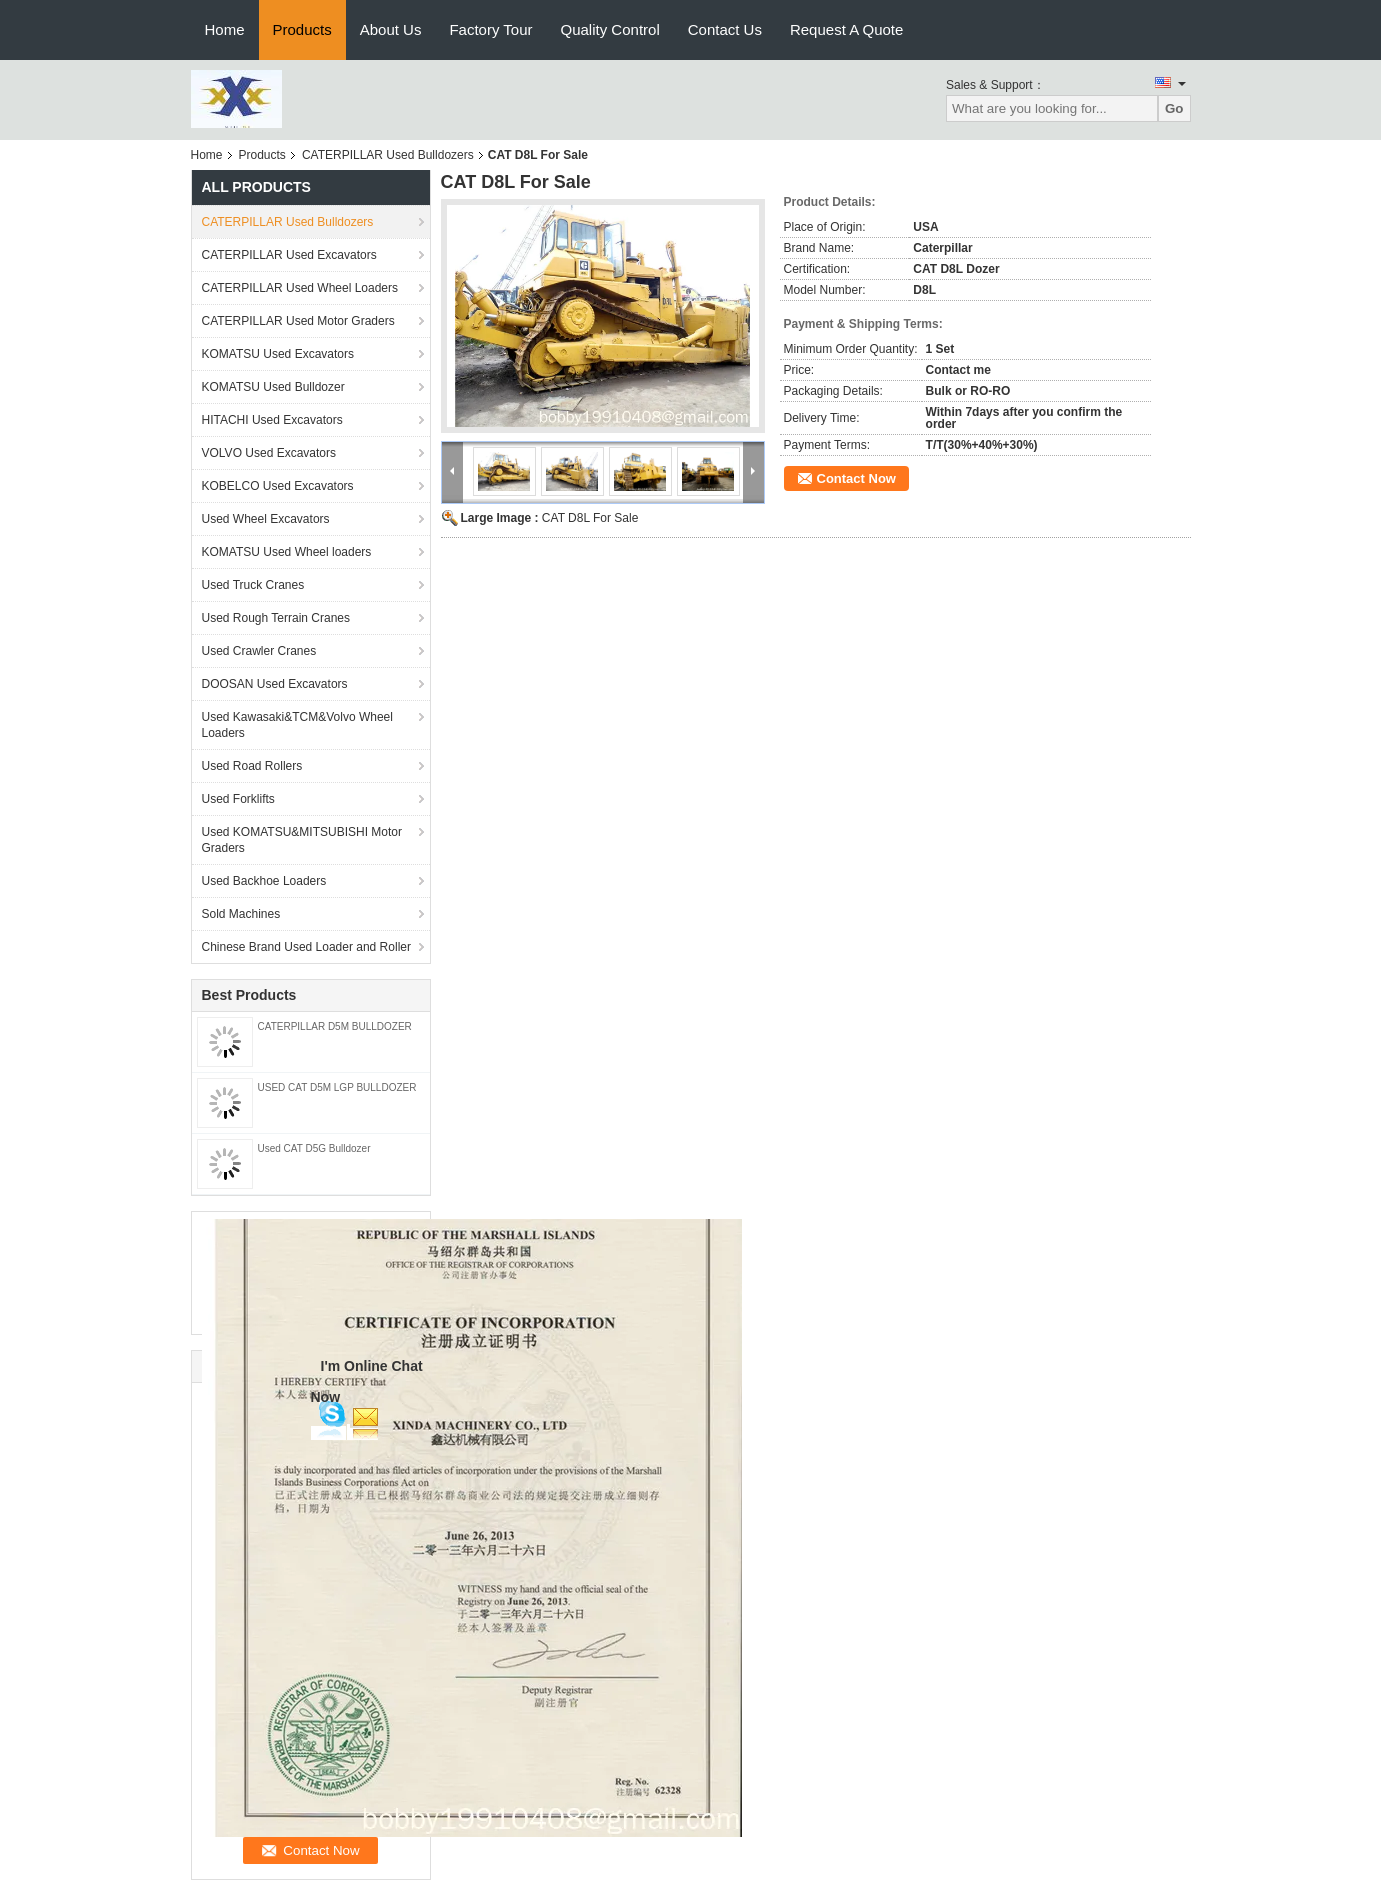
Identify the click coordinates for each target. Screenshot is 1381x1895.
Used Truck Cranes (253, 585)
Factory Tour (490, 29)
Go (1174, 108)
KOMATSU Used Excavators (278, 354)
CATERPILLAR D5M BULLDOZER (335, 1026)
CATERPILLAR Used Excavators (289, 255)
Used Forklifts (238, 799)
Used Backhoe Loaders (264, 881)
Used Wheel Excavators (266, 519)
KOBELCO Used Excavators (278, 486)
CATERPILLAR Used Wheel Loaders (300, 288)
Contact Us (725, 29)
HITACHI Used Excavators (272, 420)
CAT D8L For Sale (590, 518)
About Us (391, 29)
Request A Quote (846, 29)
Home (225, 29)
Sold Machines (241, 914)
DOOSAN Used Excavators (275, 684)
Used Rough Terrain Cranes (276, 618)
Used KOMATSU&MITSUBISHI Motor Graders (302, 840)
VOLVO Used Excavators (269, 453)
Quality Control (610, 29)
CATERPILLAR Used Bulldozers (388, 155)
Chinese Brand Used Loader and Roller (306, 947)
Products (302, 29)
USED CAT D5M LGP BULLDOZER (337, 1087)
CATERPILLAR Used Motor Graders (298, 321)
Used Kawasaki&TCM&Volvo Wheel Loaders (297, 725)
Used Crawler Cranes (259, 651)
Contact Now (856, 478)
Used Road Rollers (252, 766)
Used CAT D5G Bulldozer (314, 1148)
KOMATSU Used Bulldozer (273, 387)
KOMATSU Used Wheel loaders (287, 552)
